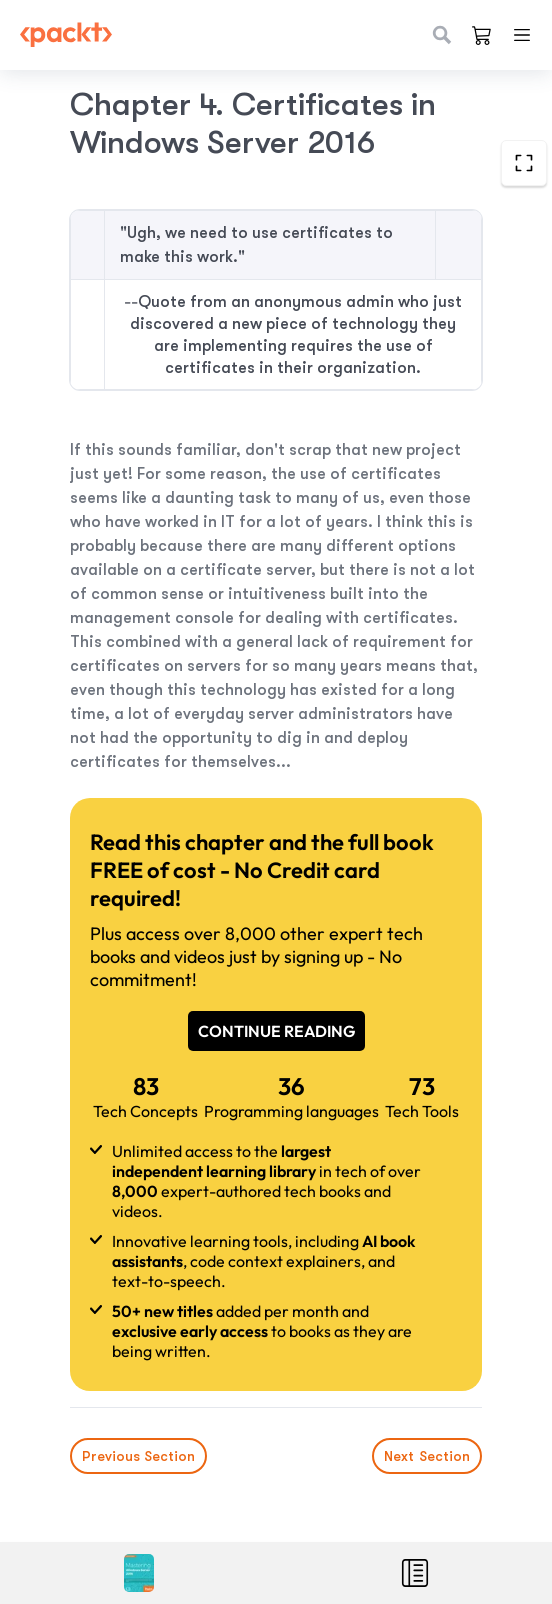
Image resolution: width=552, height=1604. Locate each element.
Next (427, 1456)
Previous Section (138, 1456)
